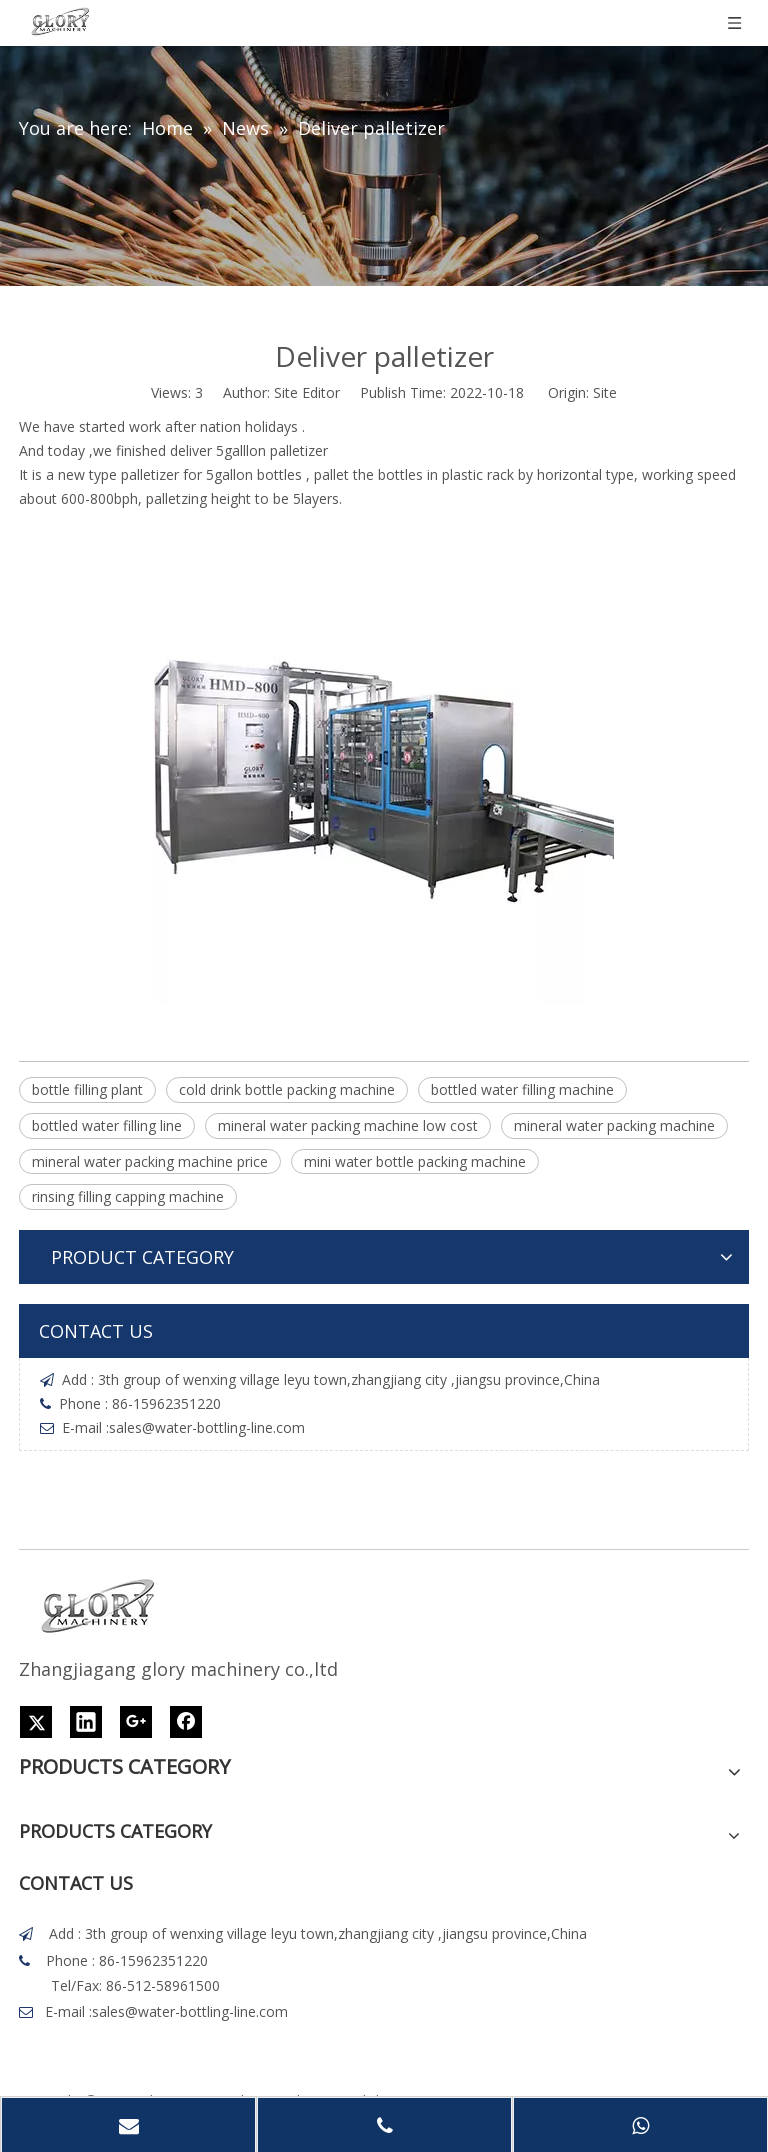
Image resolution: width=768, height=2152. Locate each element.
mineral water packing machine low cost (348, 1125)
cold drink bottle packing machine (287, 1089)
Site (605, 392)
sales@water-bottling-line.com (207, 1427)
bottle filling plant (87, 1089)
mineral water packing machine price (150, 1161)
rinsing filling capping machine (128, 1196)
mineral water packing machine (614, 1125)
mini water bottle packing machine (415, 1161)
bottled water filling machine (522, 1089)
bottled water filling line (107, 1125)
